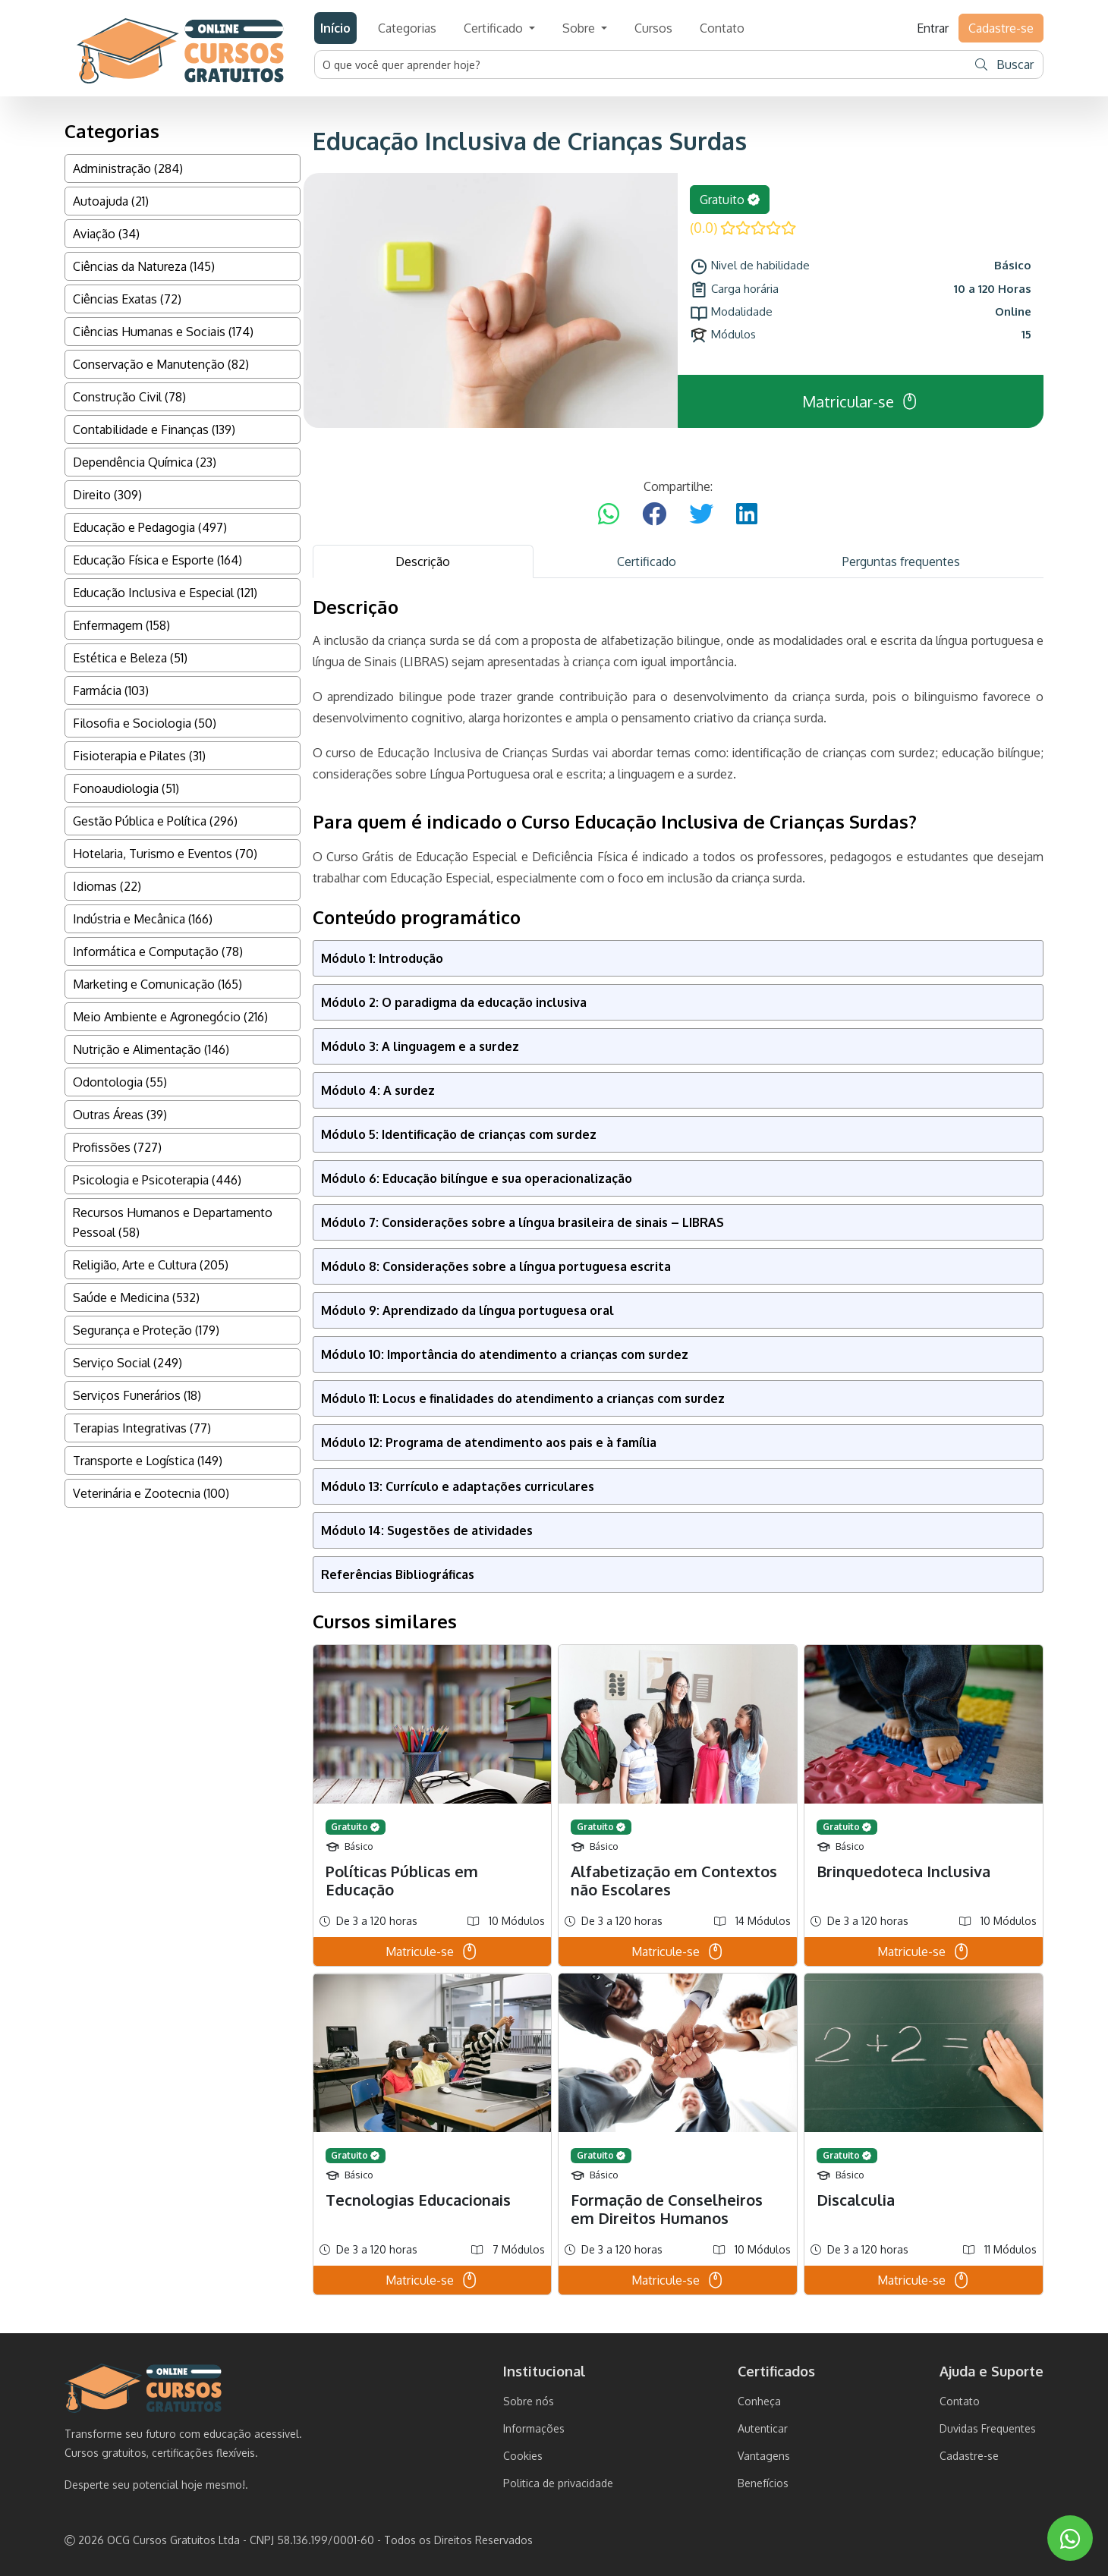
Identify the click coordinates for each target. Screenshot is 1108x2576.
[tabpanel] (678, 1445)
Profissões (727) (117, 1147)
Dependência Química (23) (144, 462)
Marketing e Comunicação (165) (157, 984)
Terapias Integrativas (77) (142, 1428)
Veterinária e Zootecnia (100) (151, 1493)
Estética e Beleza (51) (130, 657)
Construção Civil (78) (129, 396)
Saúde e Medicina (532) (136, 1297)
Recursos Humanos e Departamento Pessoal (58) (172, 1222)
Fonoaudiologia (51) (126, 788)
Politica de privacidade (558, 2483)
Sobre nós (528, 2401)
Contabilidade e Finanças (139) (154, 429)
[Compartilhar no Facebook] (654, 514)
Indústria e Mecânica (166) (142, 918)
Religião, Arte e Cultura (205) (150, 1264)
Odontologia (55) (120, 1082)
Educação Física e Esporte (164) (157, 560)
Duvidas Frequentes (988, 2428)
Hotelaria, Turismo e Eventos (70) (165, 853)
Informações (534, 2428)
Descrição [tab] (422, 561)
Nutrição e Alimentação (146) (151, 1049)
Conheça (759, 2401)
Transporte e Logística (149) (147, 1460)
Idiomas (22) (107, 886)
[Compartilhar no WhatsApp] (608, 514)
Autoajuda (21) (111, 201)
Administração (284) (128, 168)
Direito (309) (107, 494)
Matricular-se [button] (860, 401)
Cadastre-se (969, 2455)
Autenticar (763, 2428)
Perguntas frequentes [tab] (901, 561)
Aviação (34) (106, 233)
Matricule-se (432, 1951)
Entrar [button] (933, 28)
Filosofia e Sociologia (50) (144, 723)
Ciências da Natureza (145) (144, 266)
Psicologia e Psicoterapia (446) (157, 1179)
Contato (722, 28)
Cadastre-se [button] (1001, 28)
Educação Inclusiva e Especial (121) (165, 592)
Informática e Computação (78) (158, 951)
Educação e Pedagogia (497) (150, 527)
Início (335, 28)
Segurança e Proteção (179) (146, 1330)
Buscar (1004, 64)
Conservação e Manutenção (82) (161, 364)
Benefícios (763, 2483)
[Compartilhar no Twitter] (701, 514)
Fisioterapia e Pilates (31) (139, 755)
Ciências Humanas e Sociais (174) (163, 331)
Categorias (407, 28)
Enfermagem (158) (121, 625)
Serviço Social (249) (127, 1362)
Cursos (653, 28)
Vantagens (764, 2455)
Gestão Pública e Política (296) (155, 821)
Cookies (523, 2455)
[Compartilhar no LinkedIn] (746, 514)
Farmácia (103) (111, 690)
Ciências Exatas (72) (127, 299)
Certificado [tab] (646, 561)
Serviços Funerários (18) (137, 1395)
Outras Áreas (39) (120, 1114)
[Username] (641, 64)
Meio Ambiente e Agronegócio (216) (170, 1016)
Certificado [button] (495, 28)
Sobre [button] (580, 28)
